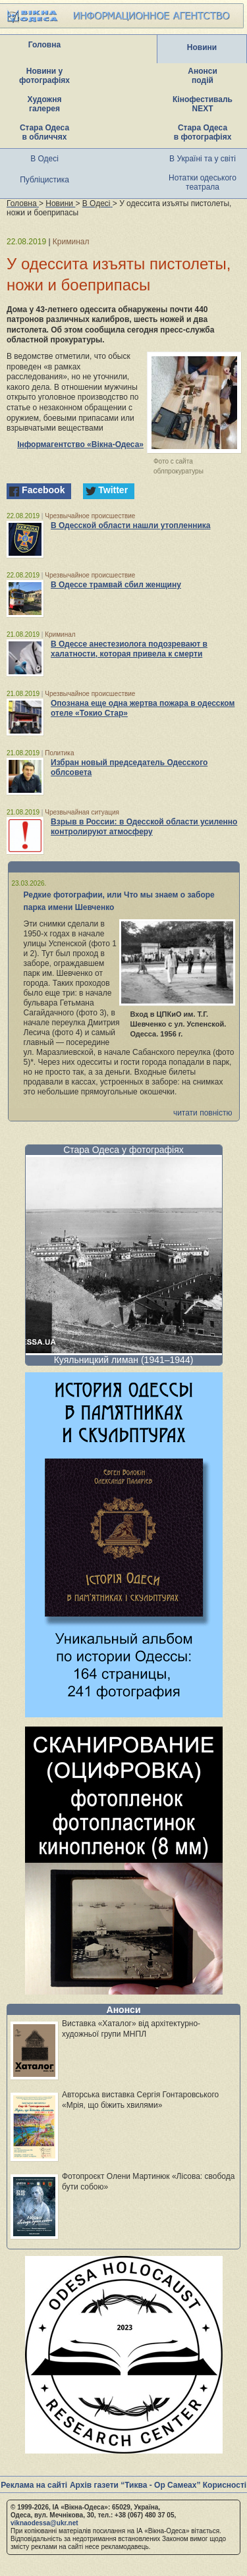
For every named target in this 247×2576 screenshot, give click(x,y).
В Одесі (44, 158)
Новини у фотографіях (44, 76)
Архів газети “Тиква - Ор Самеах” (135, 2485)
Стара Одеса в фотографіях (203, 132)
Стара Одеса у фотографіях (123, 1149)
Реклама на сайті (34, 2485)
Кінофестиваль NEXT (203, 104)
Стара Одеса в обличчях (44, 132)
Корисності (224, 2485)
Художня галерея (45, 104)
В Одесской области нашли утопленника (130, 525)
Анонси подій (202, 76)
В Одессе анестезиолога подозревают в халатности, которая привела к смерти (129, 648)
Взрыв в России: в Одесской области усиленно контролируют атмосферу (144, 826)
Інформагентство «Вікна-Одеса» (80, 444)
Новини (202, 47)
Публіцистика (44, 179)
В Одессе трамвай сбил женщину (116, 584)
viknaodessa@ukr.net (44, 2523)
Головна (44, 44)
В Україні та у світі (202, 158)
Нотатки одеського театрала (202, 182)
